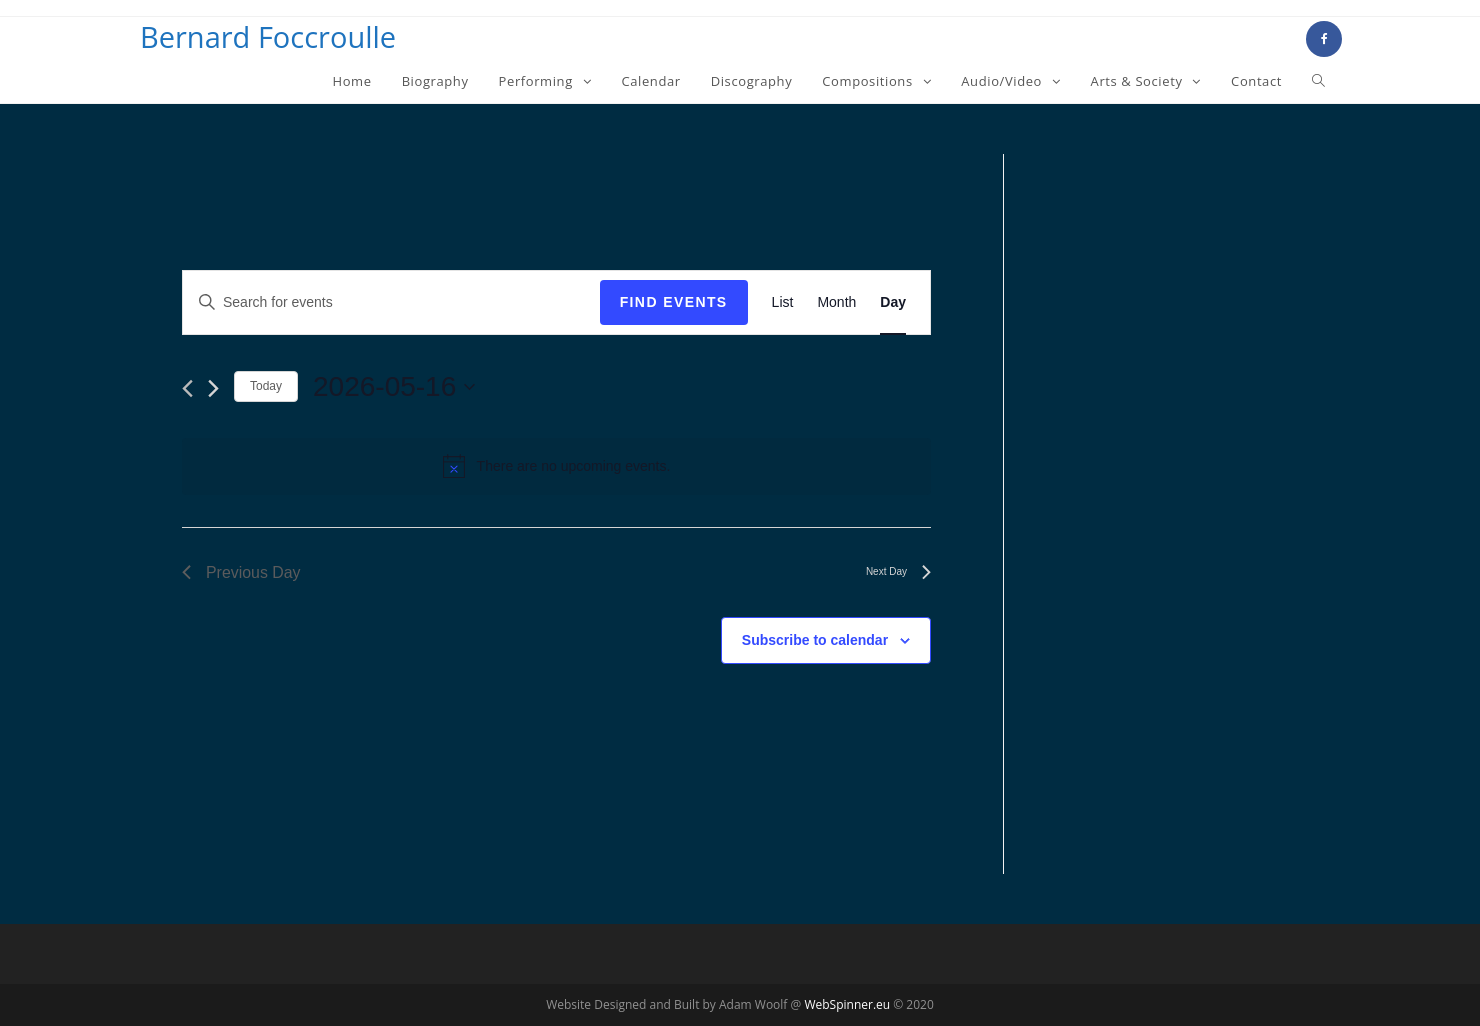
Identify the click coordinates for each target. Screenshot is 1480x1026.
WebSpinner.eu (847, 1004)
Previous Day (241, 572)
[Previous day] (187, 388)
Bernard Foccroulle (268, 36)
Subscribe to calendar (815, 640)
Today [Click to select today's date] (266, 386)
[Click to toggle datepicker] (394, 387)
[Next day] (213, 388)
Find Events (674, 302)
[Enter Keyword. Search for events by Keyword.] (391, 302)
